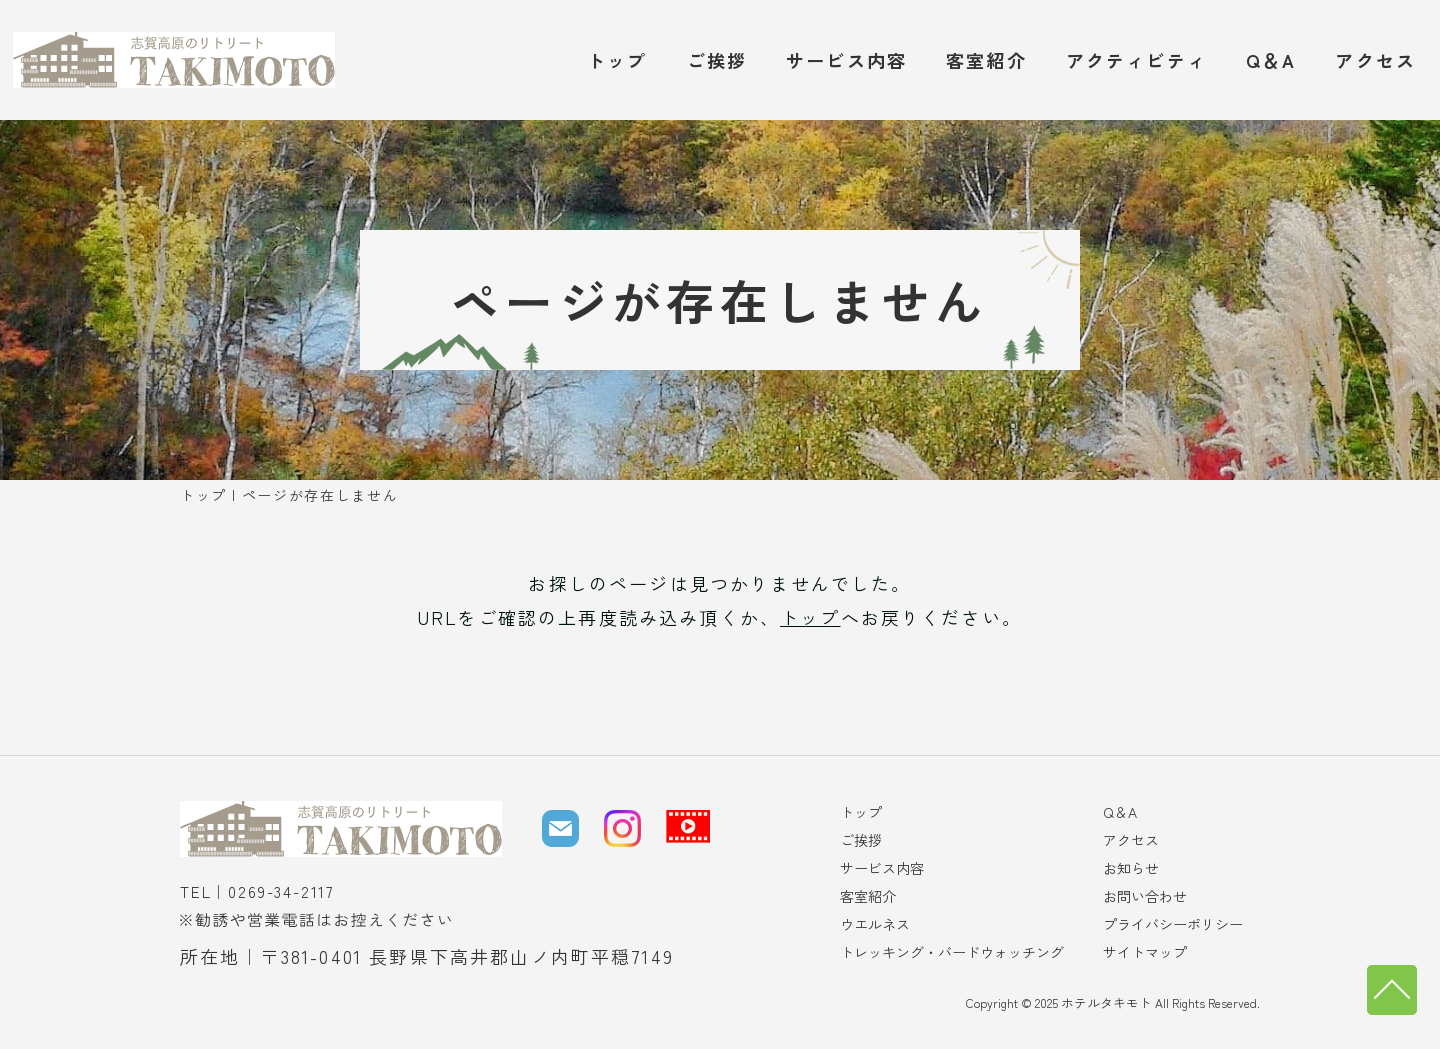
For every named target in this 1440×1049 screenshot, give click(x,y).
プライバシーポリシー (1173, 924)
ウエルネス (875, 924)
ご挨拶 (717, 60)
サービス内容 (846, 60)
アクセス (1375, 60)
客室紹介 (986, 60)
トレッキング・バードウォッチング (952, 952)
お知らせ (1131, 868)
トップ (617, 60)
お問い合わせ (1145, 896)
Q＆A (1271, 60)
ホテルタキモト (1110, 1003)
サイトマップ (1145, 952)
